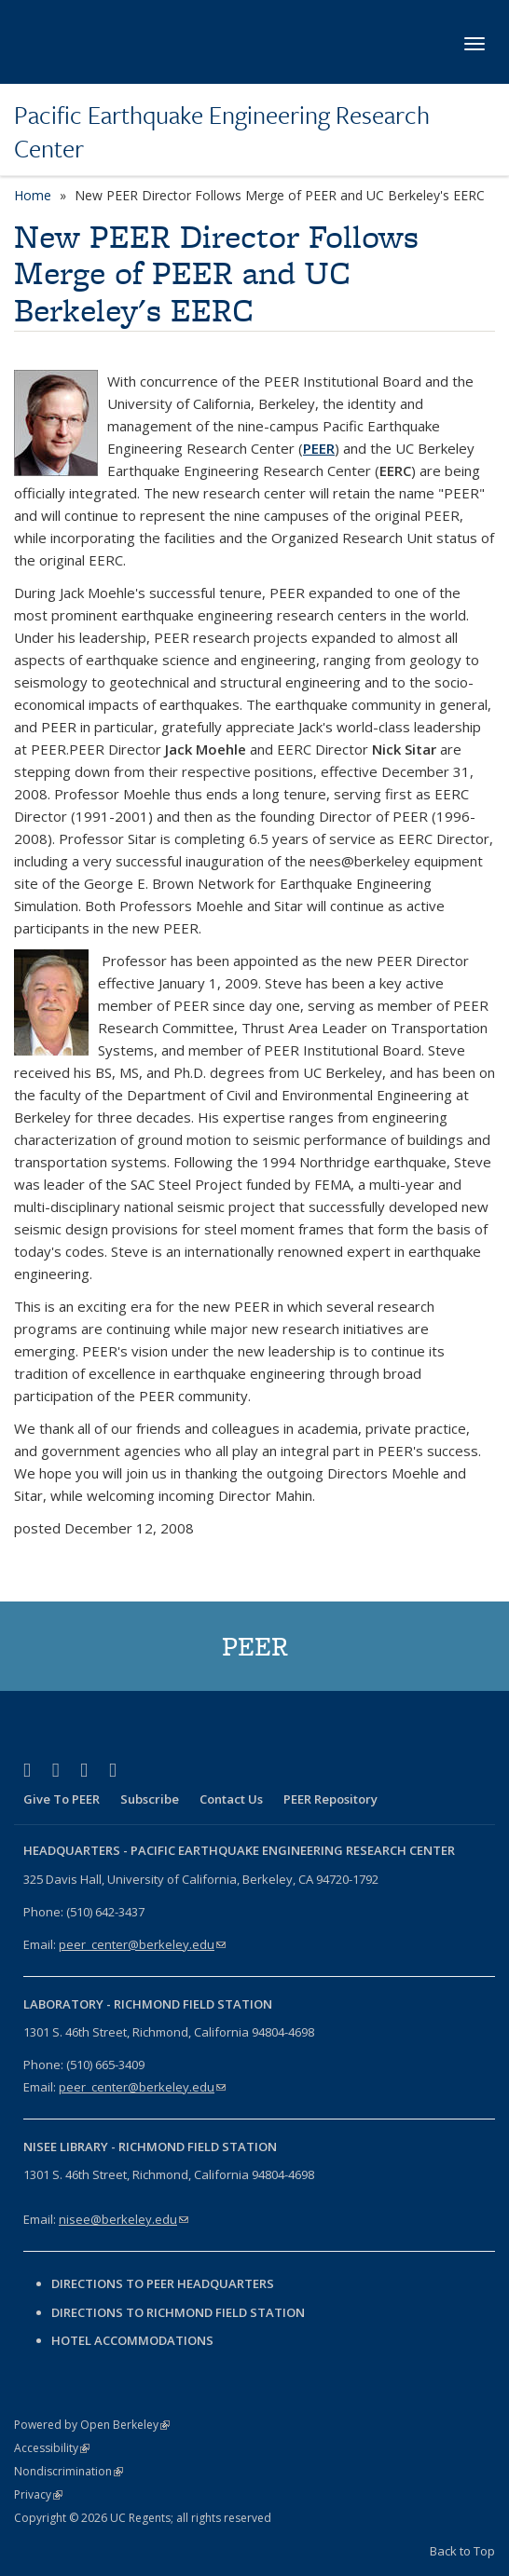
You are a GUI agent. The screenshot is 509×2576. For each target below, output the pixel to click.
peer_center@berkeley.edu (142, 1944)
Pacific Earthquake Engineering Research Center (222, 132)
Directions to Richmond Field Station (178, 2312)
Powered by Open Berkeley (92, 2425)
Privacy (38, 2494)
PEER (319, 448)
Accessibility (51, 2448)
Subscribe (149, 1799)
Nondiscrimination (68, 2471)
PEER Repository (330, 1799)
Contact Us (231, 1799)
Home (32, 195)
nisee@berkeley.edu (123, 2219)
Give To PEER (61, 1799)
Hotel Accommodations (132, 2340)
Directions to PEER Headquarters (164, 2283)
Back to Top (462, 2550)
